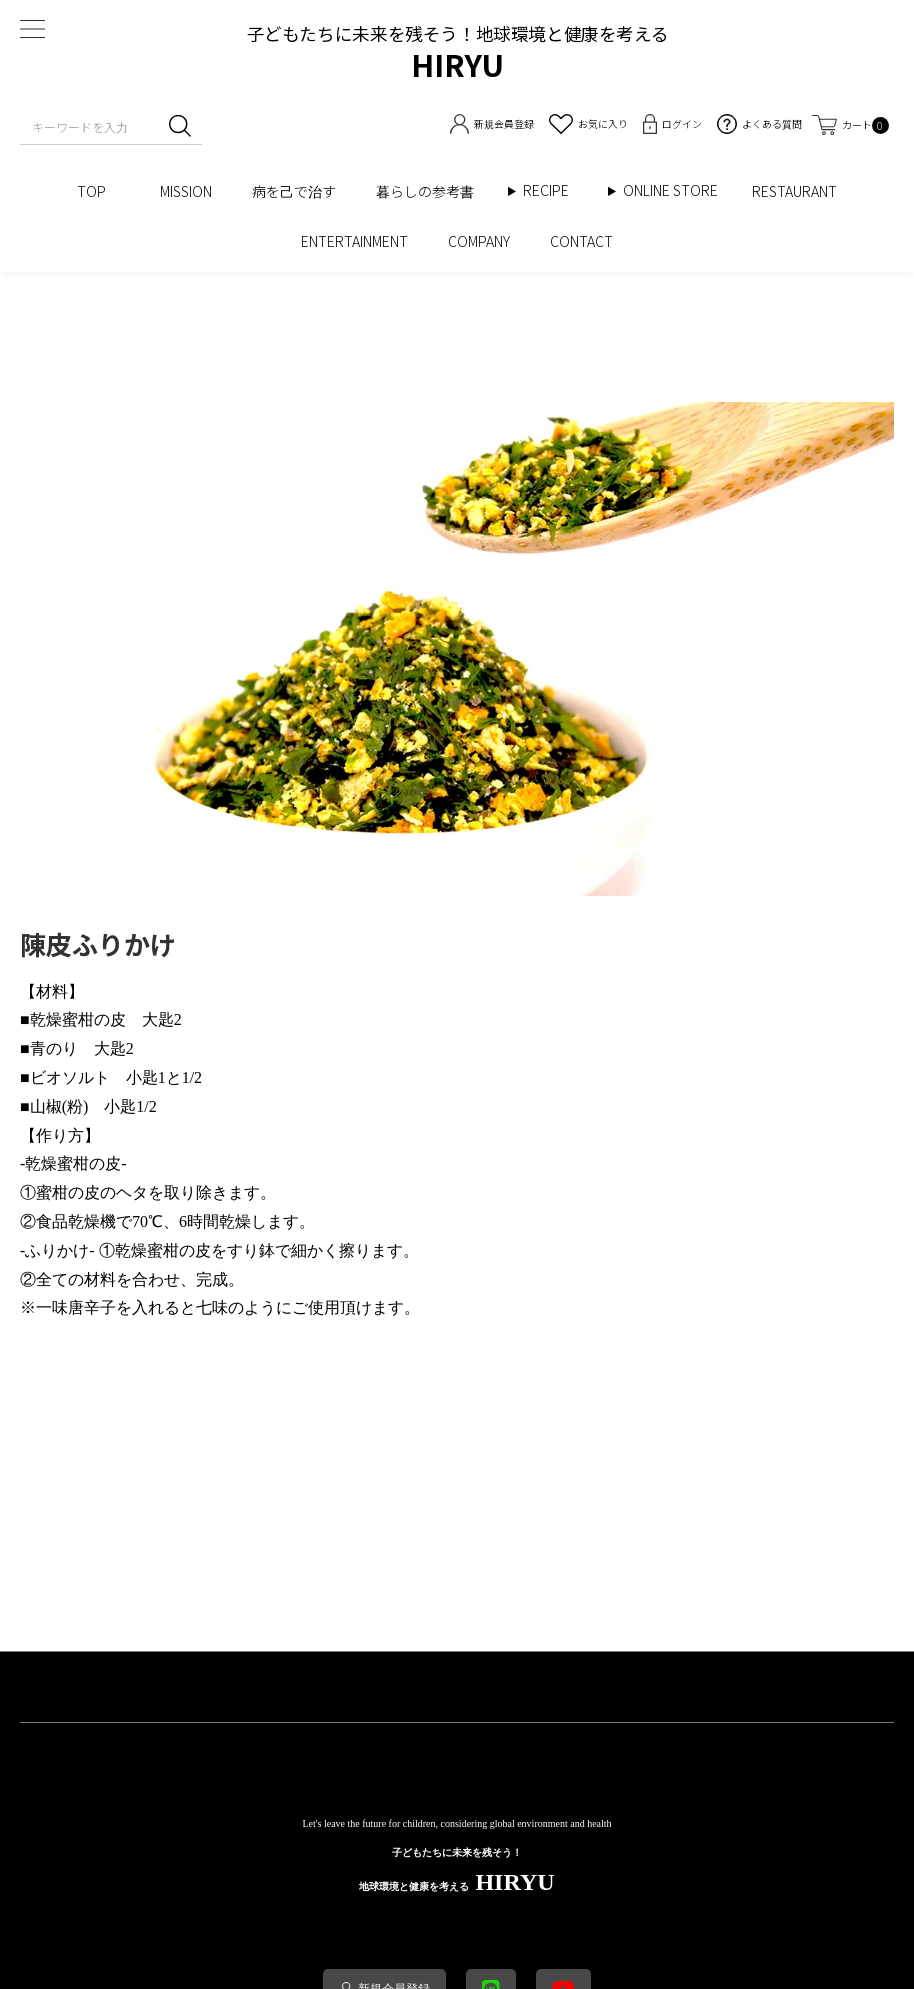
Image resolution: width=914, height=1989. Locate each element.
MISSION (186, 191)
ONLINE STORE (677, 190)
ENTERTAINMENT (354, 241)
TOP (98, 191)
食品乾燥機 (76, 1221)
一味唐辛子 (76, 1307)
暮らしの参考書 (432, 191)
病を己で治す (294, 191)
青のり (54, 1048)
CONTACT (581, 241)
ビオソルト (70, 1077)
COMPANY (479, 241)
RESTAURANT (794, 191)
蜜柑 (78, 1019)
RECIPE (553, 190)
